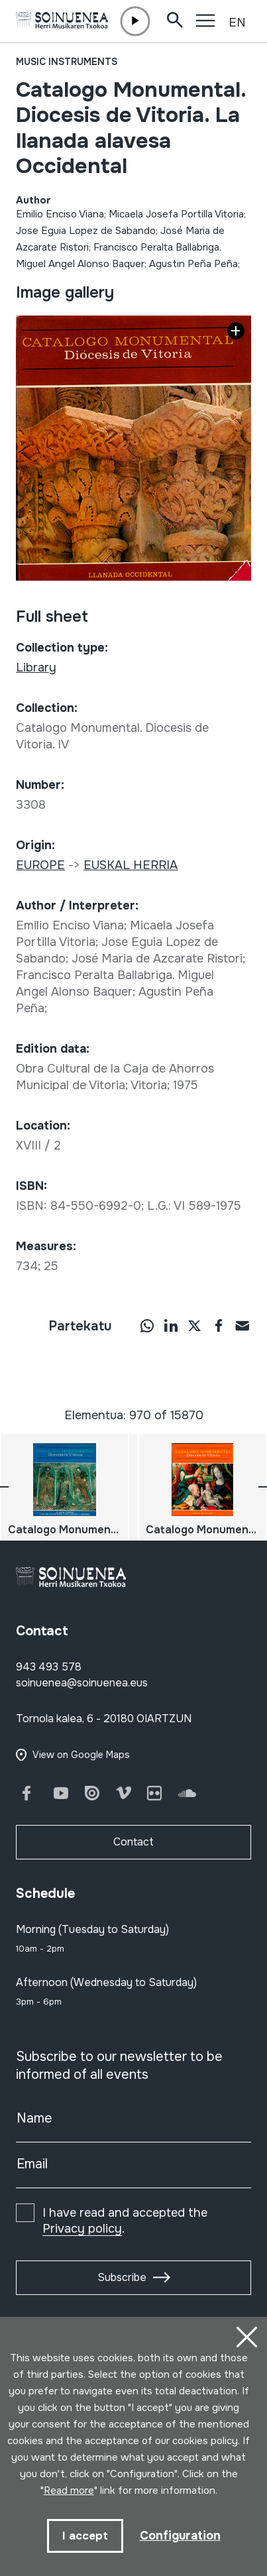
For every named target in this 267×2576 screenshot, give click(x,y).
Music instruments (66, 62)
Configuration (180, 2535)
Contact (133, 1842)
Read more (69, 2490)
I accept (85, 2536)
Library (36, 667)
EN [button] (237, 22)
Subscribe (121, 2277)
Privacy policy (82, 2228)
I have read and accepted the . (124, 2220)
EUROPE (40, 865)
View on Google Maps (81, 1755)
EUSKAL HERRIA (130, 865)
